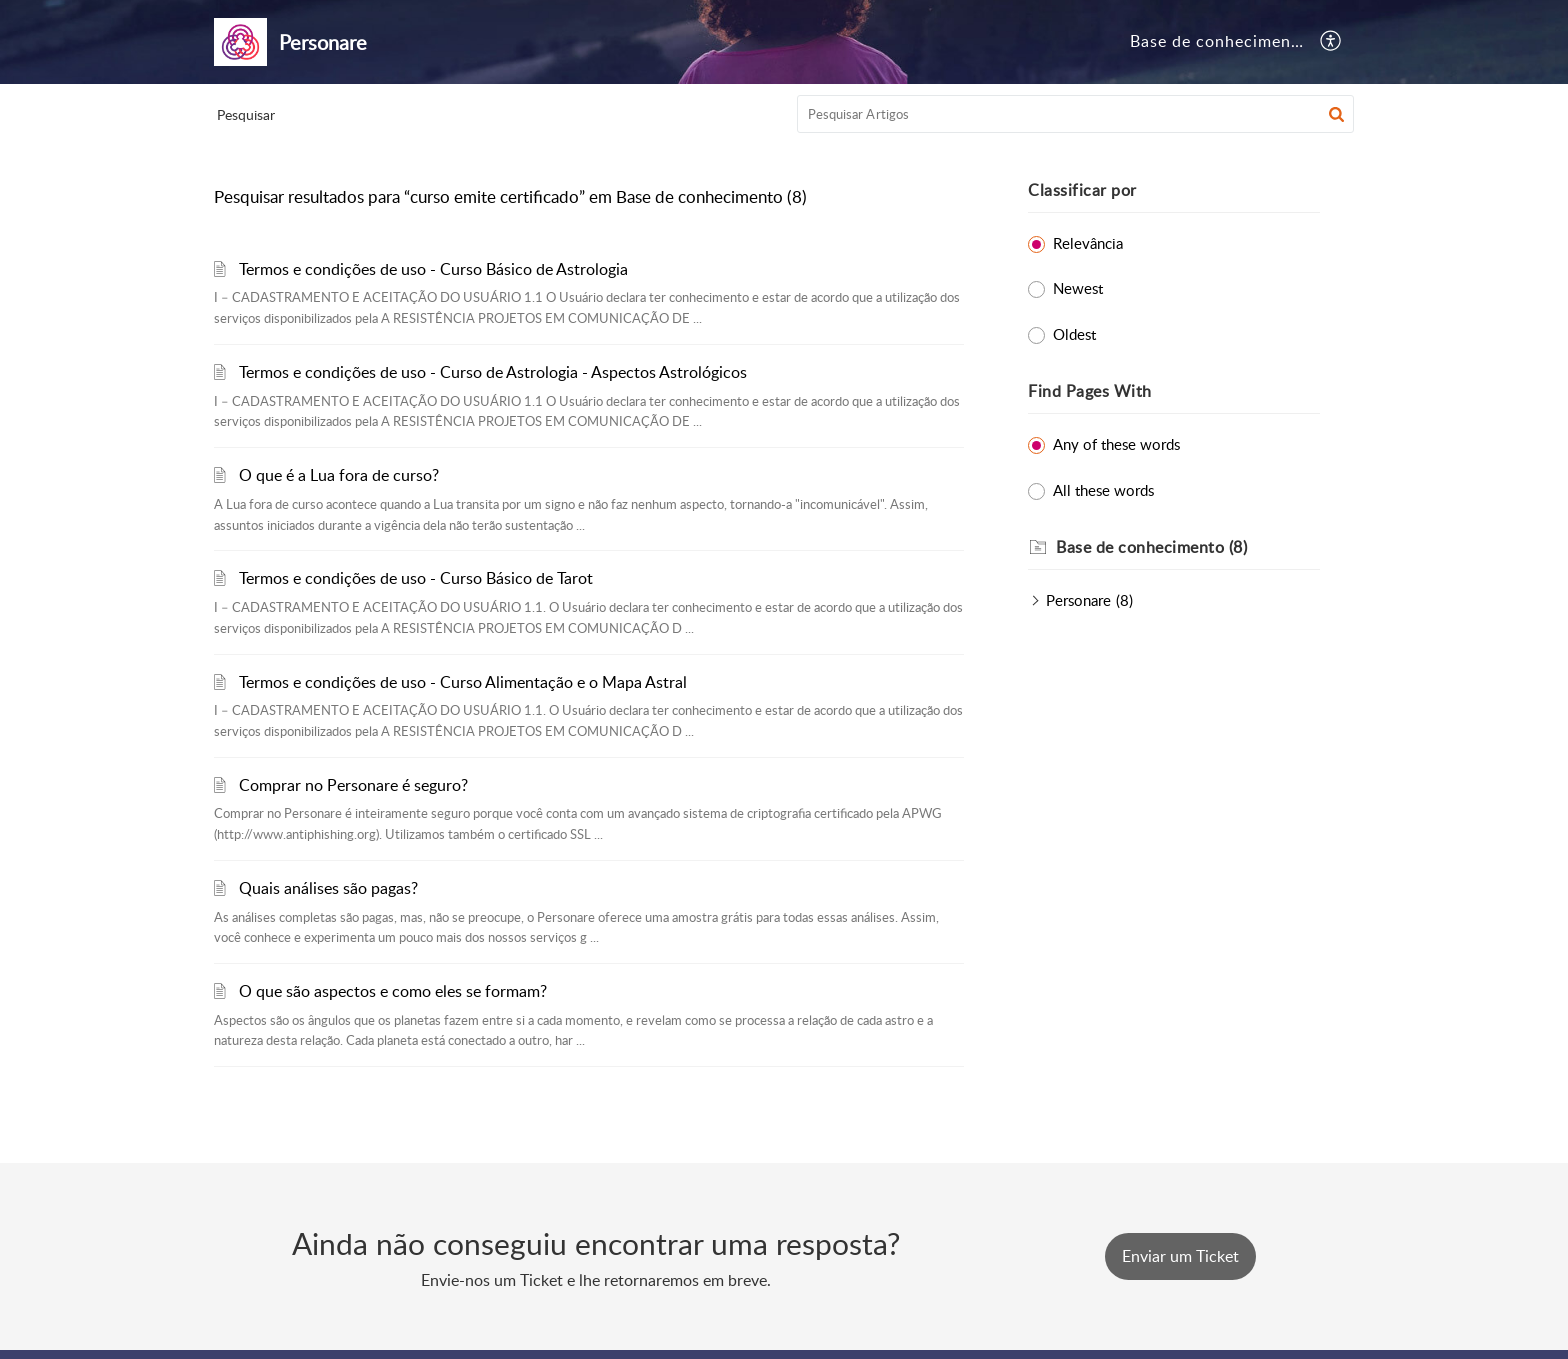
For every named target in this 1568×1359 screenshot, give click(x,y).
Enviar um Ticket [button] (1180, 1256)
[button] (1331, 42)
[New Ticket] (1180, 1256)
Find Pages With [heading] (1090, 391)
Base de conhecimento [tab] (1219, 41)
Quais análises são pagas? (328, 888)
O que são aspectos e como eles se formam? (393, 991)
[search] (1076, 114)
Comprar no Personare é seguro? (353, 785)
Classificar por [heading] (1082, 190)
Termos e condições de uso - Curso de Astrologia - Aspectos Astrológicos (493, 372)
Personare (1078, 600)
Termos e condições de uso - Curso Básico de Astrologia (433, 269)
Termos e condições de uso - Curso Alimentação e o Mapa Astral (463, 682)
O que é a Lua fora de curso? (339, 475)
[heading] (1188, 548)
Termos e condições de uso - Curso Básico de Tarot (416, 578)
